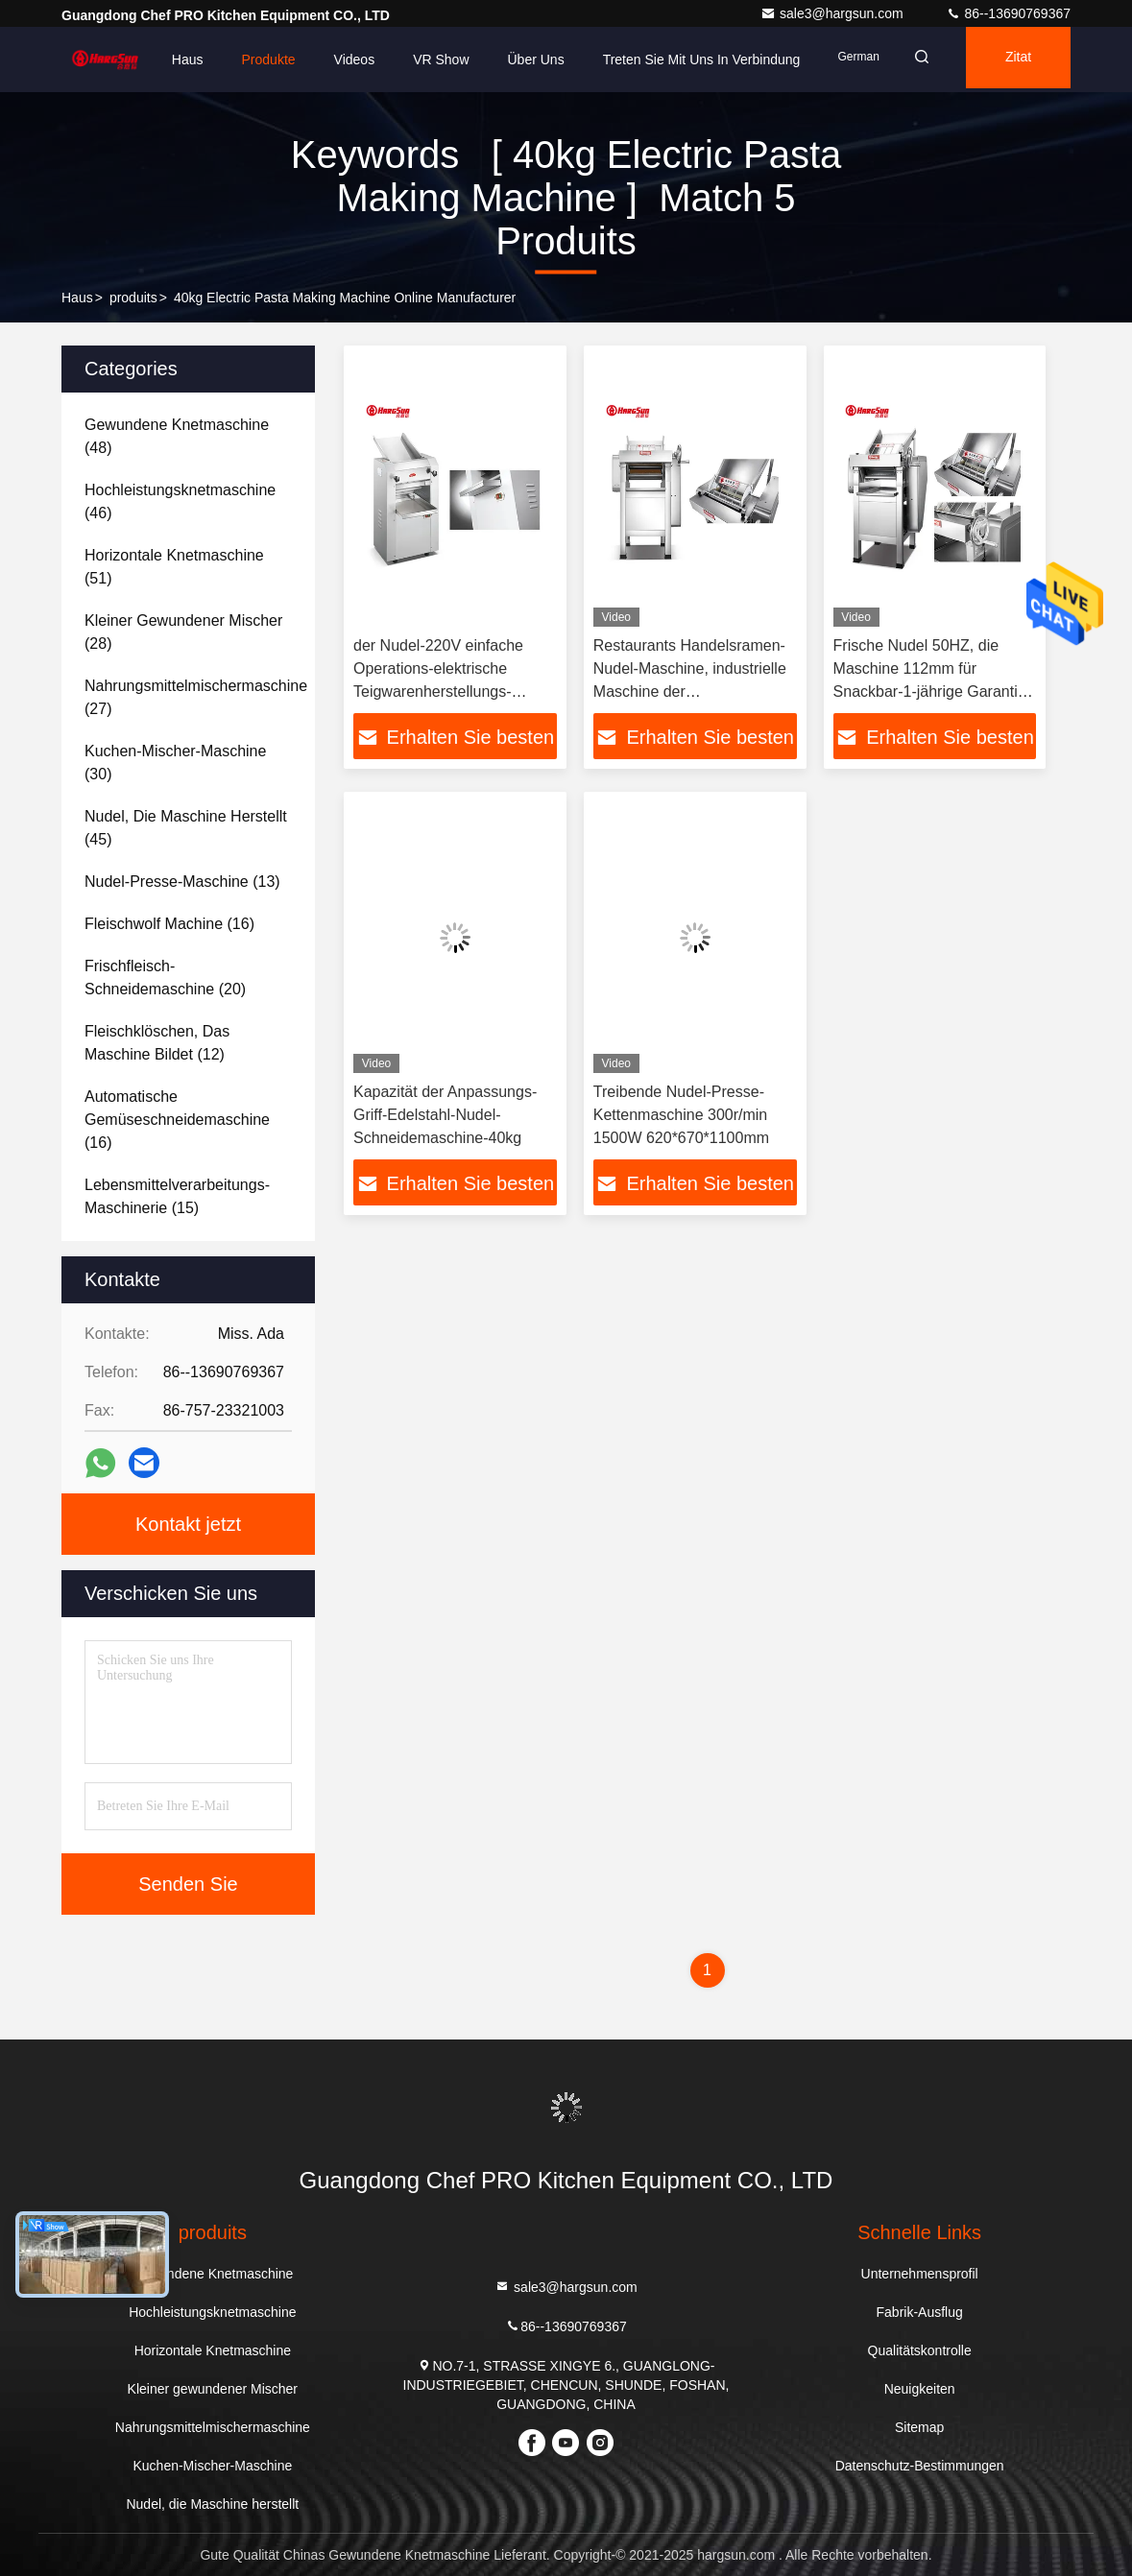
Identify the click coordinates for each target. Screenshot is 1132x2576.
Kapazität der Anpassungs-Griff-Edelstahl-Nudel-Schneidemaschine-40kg (445, 1115)
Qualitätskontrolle (920, 2350)
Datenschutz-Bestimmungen (919, 2465)
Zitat (1011, 59)
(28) (183, 632)
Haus (164, 59)
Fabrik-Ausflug (920, 2312)
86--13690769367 (1008, 13)
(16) (169, 924)
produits (133, 297)
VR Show (417, 59)
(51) (174, 566)
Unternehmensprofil (919, 2273)
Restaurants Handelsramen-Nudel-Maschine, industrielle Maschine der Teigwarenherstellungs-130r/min (689, 691)
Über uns (512, 59)
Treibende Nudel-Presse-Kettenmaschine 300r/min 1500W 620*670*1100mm (681, 1115)
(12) (156, 1042)
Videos (330, 59)
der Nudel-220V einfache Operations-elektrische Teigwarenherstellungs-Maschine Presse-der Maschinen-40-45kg (438, 691)
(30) (175, 762)
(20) (165, 977)
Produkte (245, 59)
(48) (176, 436)
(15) (177, 1196)
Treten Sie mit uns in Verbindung (678, 59)
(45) (185, 827)
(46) (180, 501)
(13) (182, 881)
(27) (195, 697)
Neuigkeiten (919, 2389)
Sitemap (919, 2427)
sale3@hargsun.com (833, 13)
